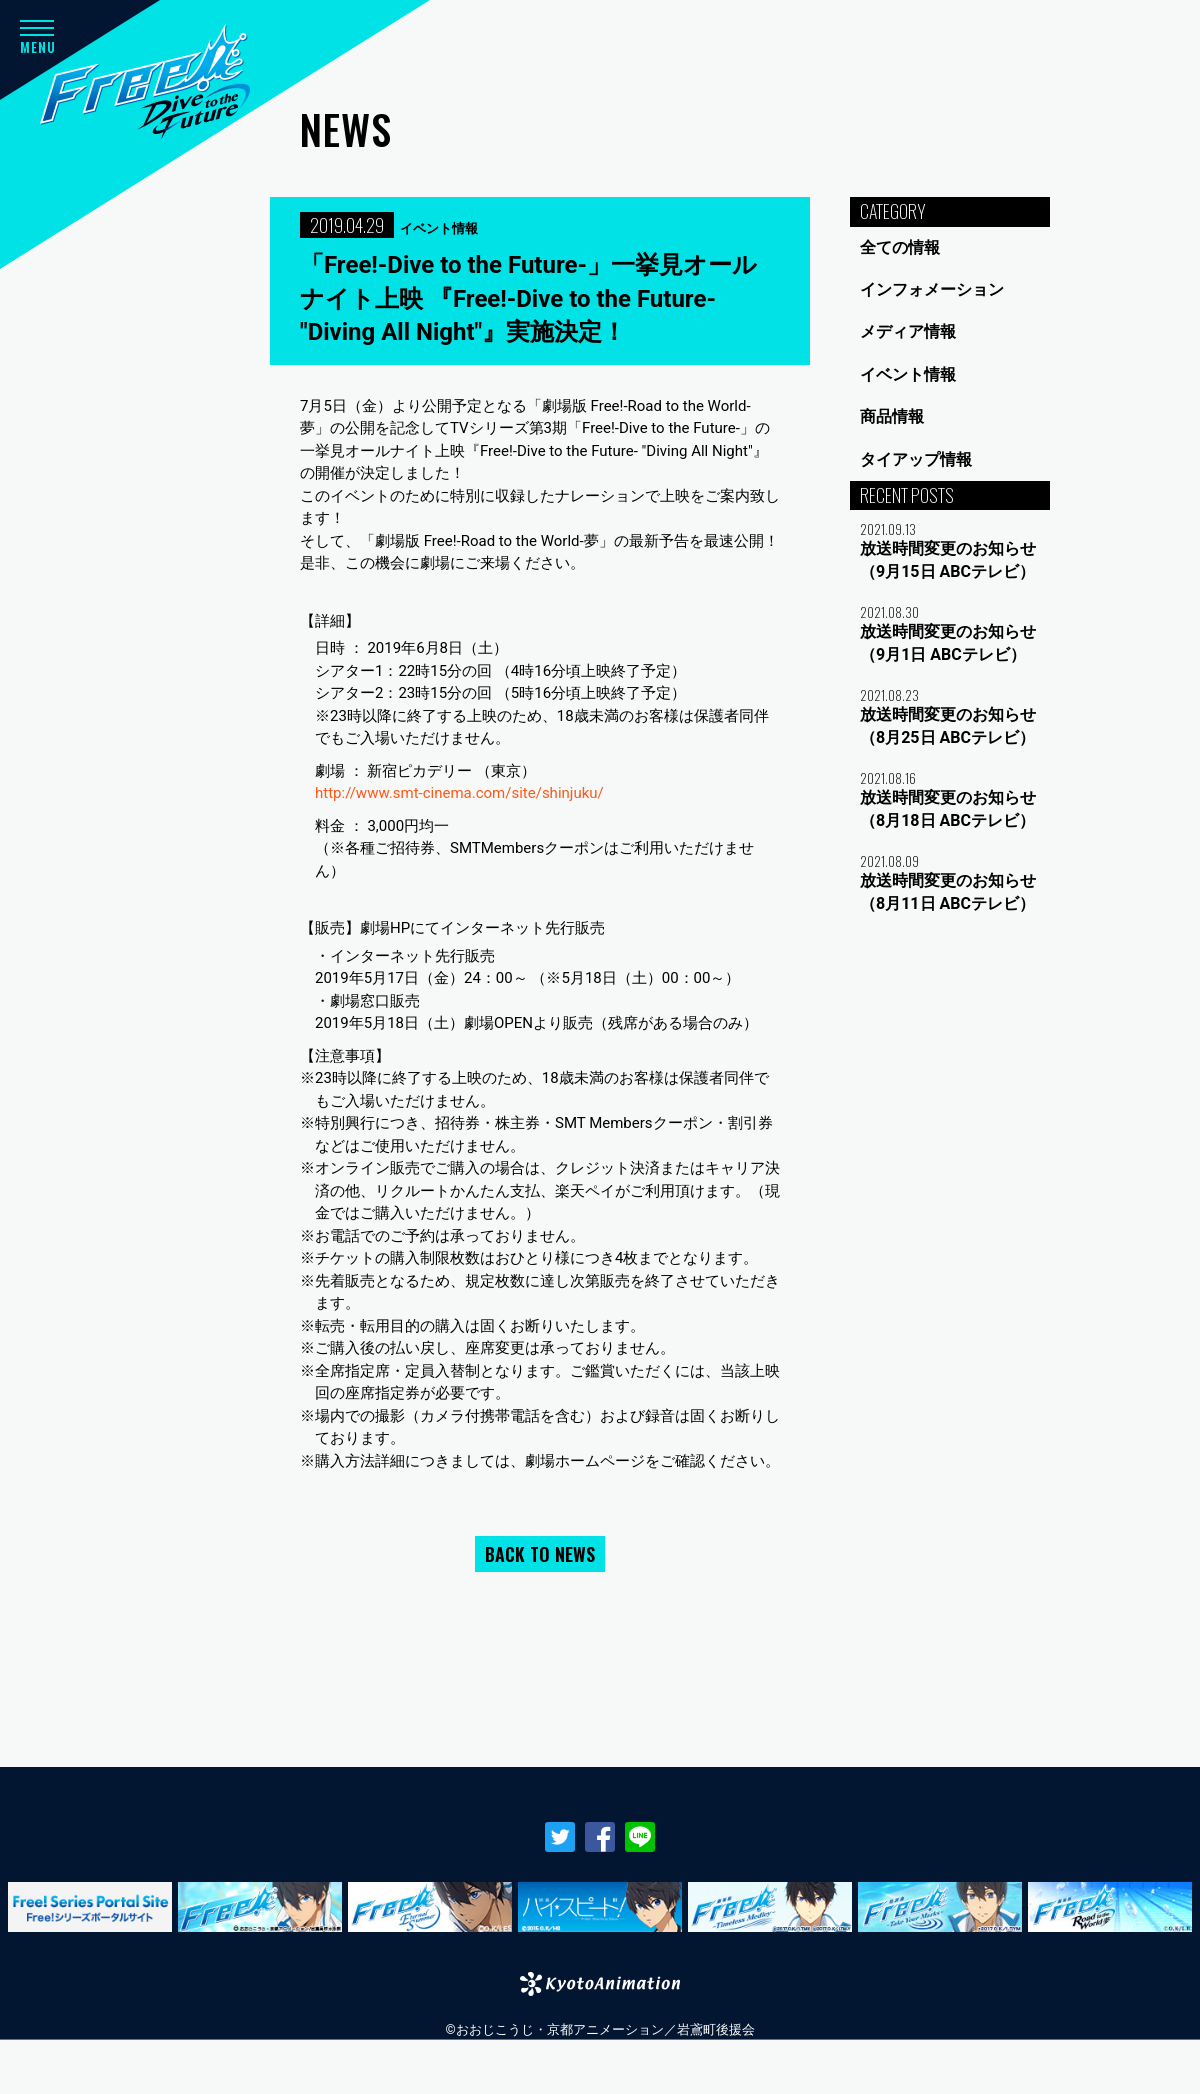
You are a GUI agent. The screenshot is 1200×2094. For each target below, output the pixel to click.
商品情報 (892, 416)
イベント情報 (908, 374)
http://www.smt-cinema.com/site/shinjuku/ (459, 793)
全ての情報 (900, 247)
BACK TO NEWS (540, 1554)
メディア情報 (908, 331)
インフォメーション (932, 289)
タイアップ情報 (916, 459)
